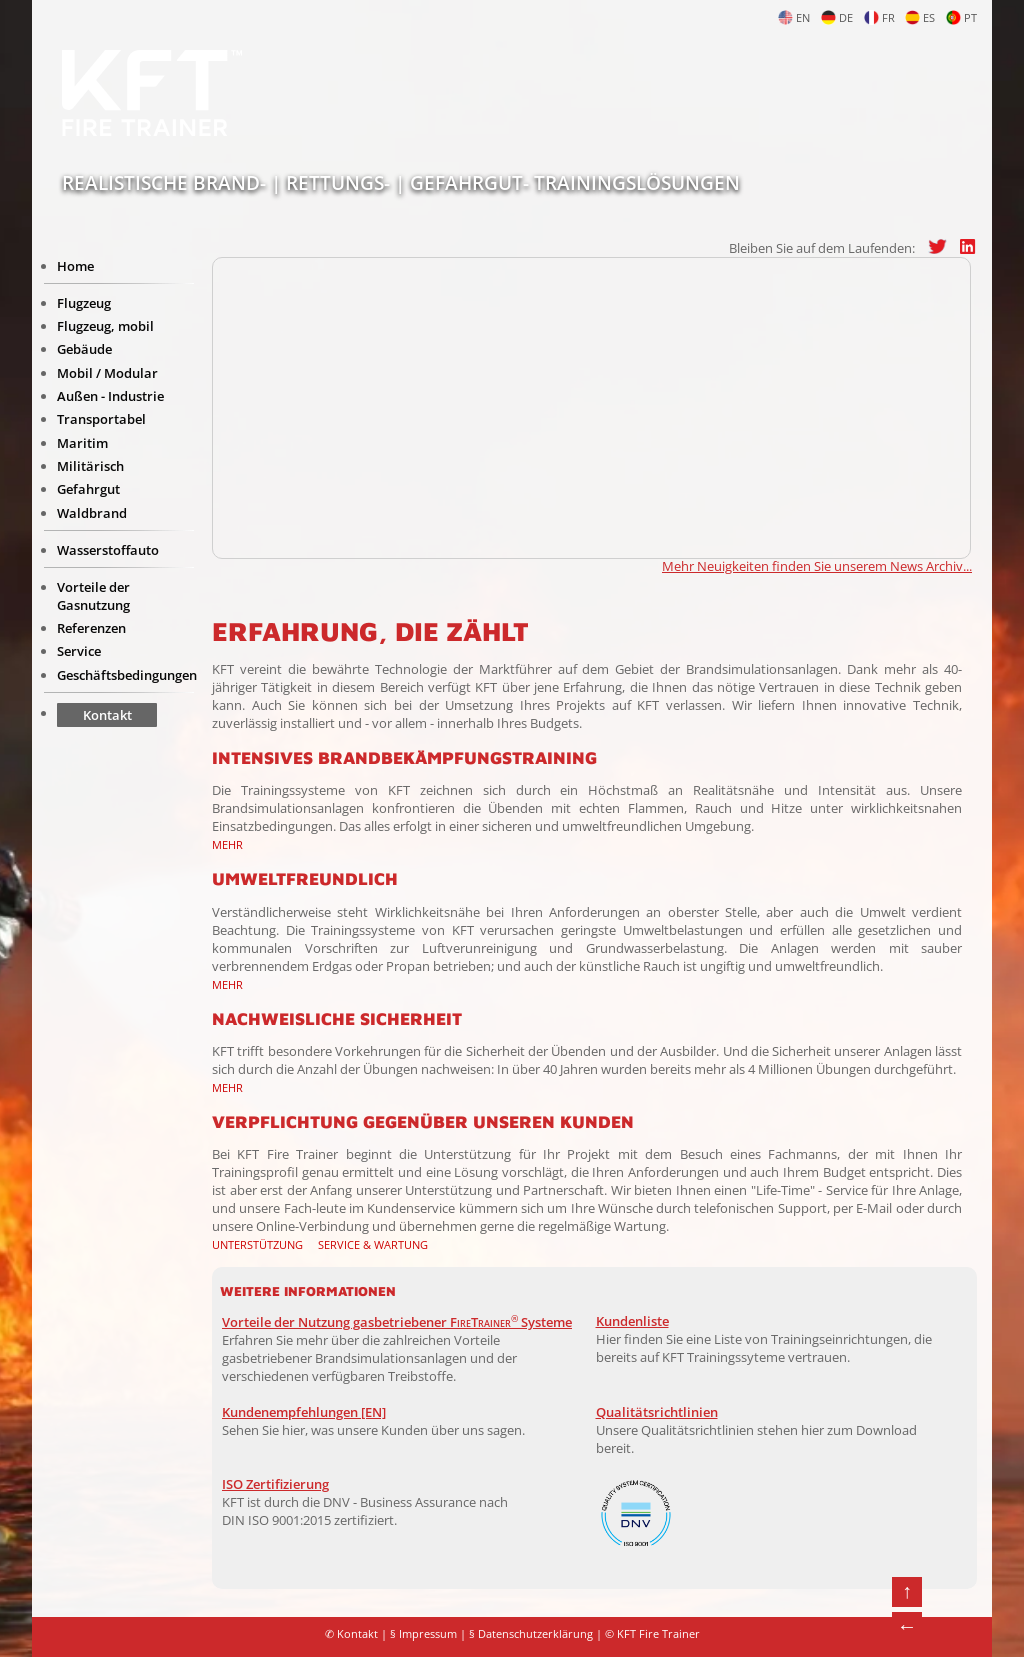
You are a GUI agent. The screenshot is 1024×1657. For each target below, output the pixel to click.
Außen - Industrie (110, 396)
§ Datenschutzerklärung (531, 1634)
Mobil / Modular (107, 373)
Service (79, 651)
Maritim (82, 443)
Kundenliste (632, 1321)
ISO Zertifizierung (275, 1484)
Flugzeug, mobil (105, 326)
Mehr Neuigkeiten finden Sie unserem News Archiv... (817, 566)
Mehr (227, 844)
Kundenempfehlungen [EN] (304, 1412)
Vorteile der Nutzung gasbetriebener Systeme (397, 1322)
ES (920, 18)
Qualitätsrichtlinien (657, 1412)
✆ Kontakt (351, 1634)
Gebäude (84, 349)
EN (794, 18)
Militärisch (90, 466)
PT (961, 18)
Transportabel (101, 419)
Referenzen (91, 628)
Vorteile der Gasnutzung (93, 596)
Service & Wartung (373, 1244)
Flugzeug (84, 303)
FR (879, 18)
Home (75, 266)
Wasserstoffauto (108, 550)
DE (837, 18)
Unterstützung (257, 1244)
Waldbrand (92, 513)
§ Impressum (423, 1634)
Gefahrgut (88, 489)
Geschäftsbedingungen (127, 675)
